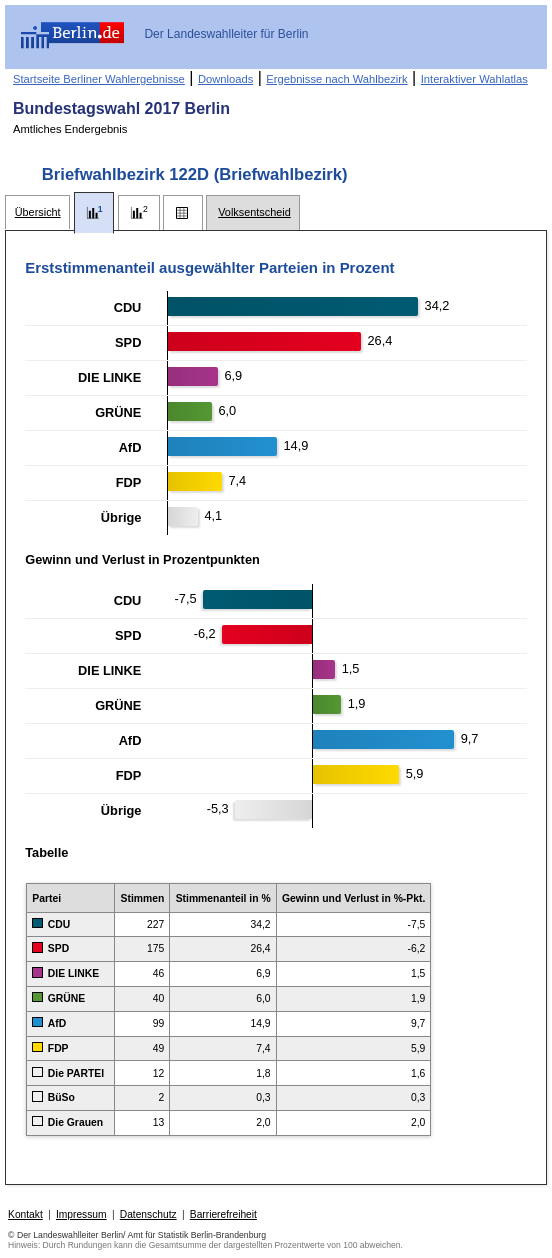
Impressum (81, 1214)
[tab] (37, 212)
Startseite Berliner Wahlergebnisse (99, 79)
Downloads (225, 79)
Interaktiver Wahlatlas (474, 79)
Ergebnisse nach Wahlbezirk (336, 79)
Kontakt (25, 1214)
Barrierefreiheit (223, 1214)
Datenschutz (148, 1214)
